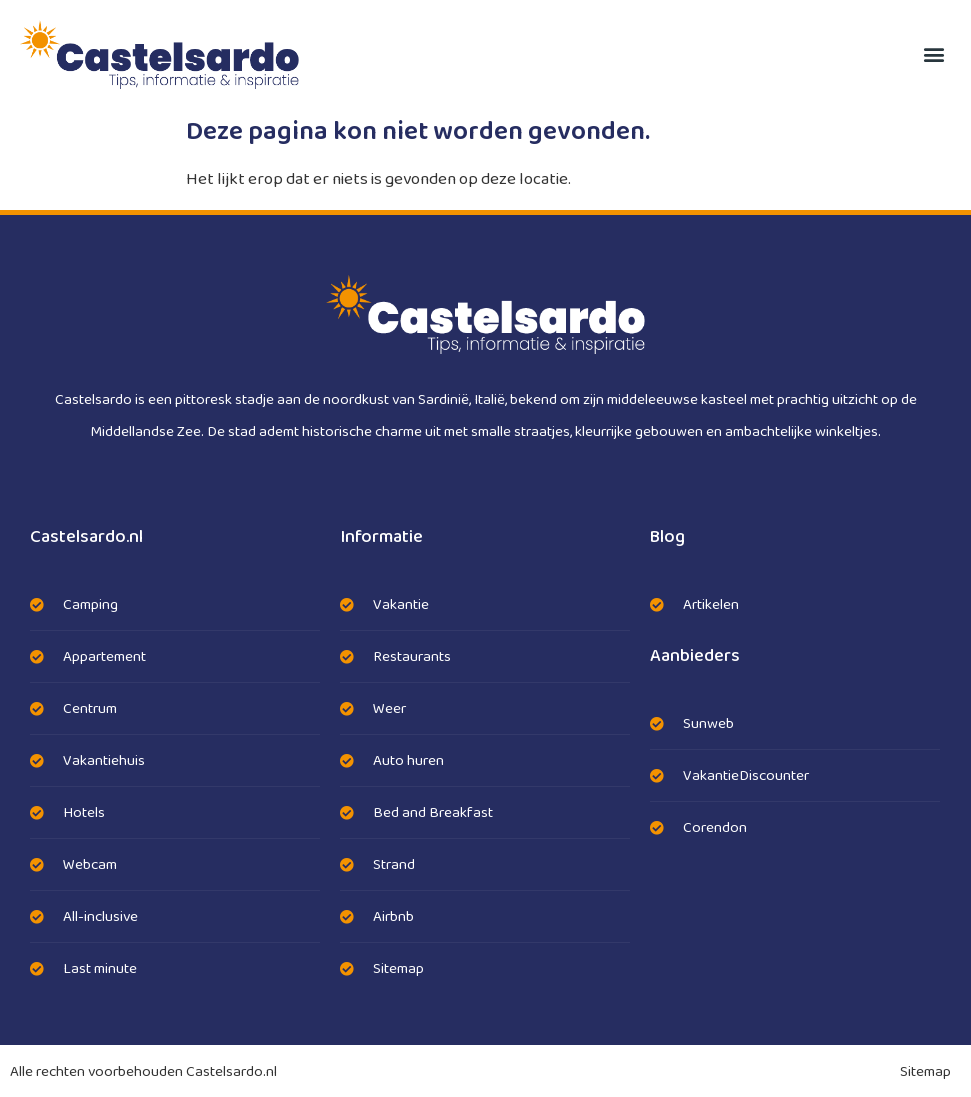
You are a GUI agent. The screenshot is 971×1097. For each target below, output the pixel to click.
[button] (934, 54)
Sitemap (925, 1072)
